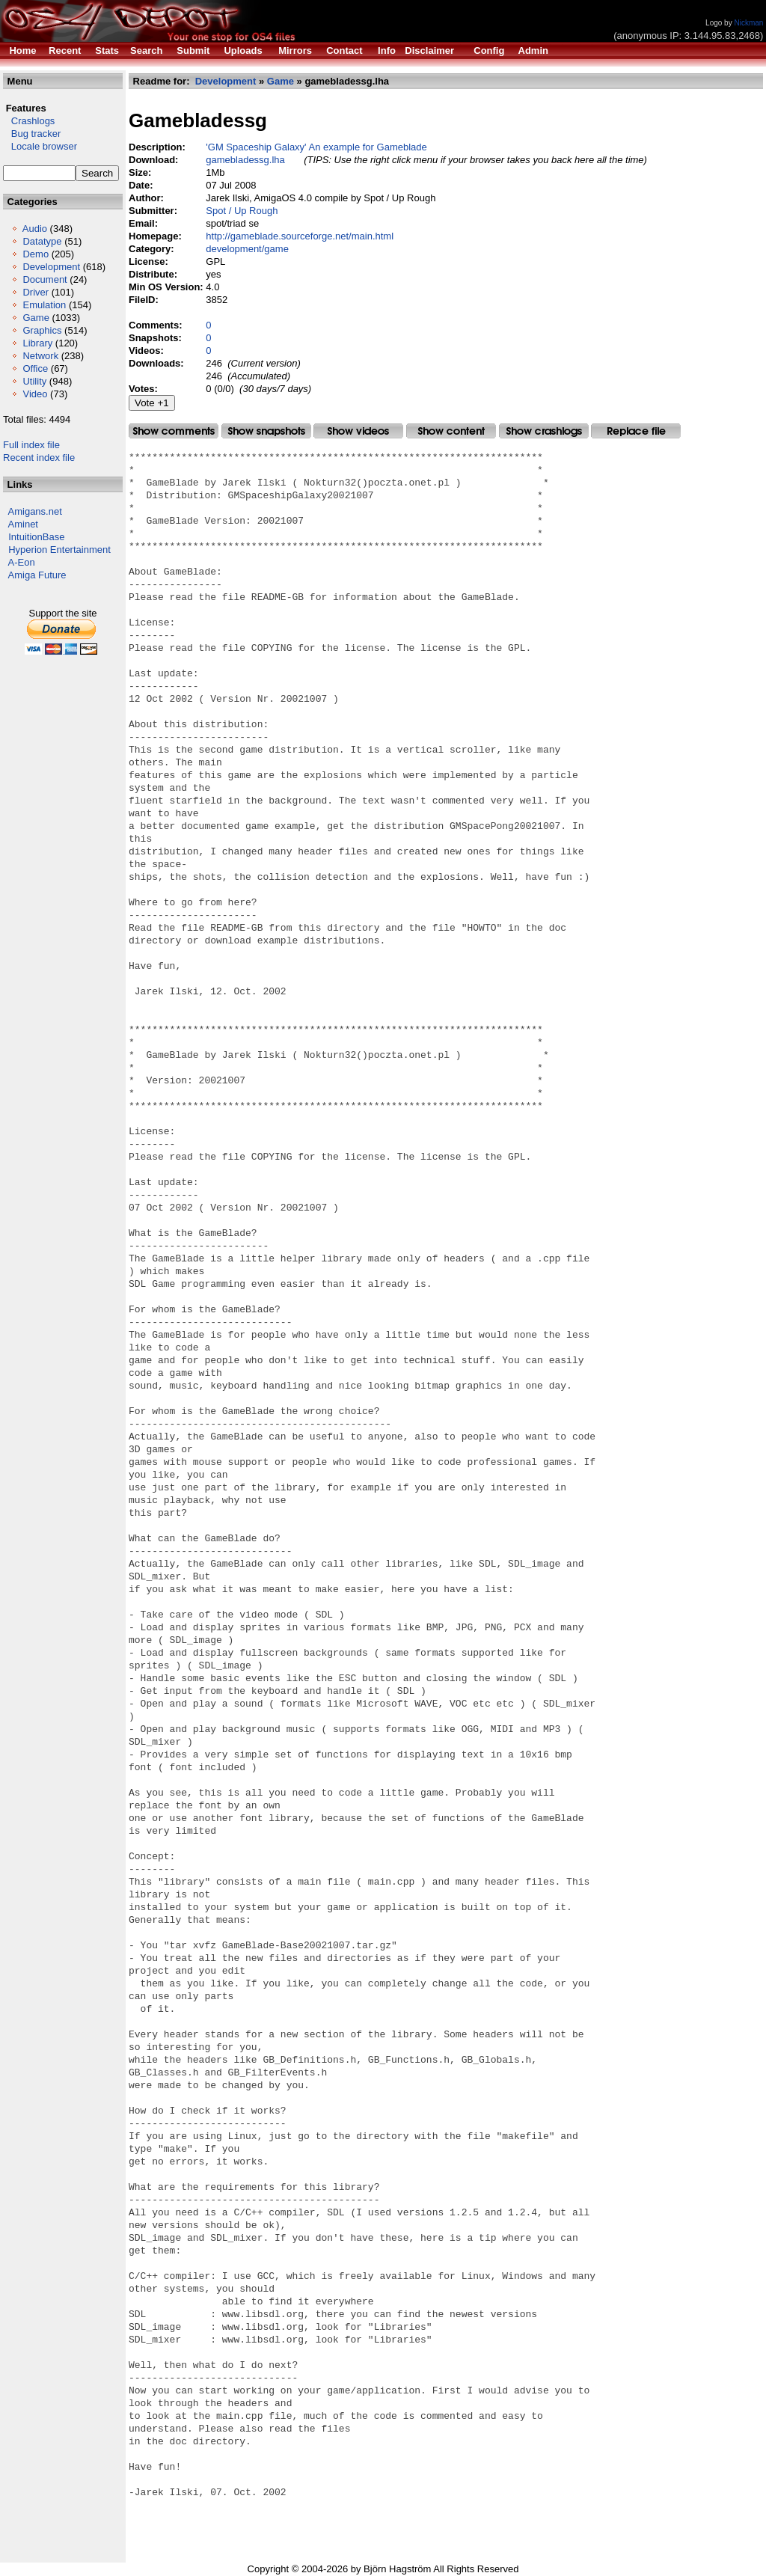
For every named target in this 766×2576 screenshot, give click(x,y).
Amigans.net (35, 511)
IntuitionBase (36, 536)
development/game (247, 248)
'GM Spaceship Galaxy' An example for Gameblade (316, 147)
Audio (34, 228)
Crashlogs (29, 120)
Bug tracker (32, 133)
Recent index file (39, 457)
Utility (34, 381)
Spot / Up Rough (242, 210)
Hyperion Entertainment (59, 549)
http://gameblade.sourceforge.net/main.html (299, 236)
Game (35, 317)
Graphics (41, 330)
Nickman (748, 23)
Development (51, 266)
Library (37, 343)
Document (44, 279)
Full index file (31, 444)
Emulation (44, 304)
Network (40, 355)
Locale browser (40, 146)
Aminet (23, 524)
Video (34, 394)
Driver (35, 292)
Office (35, 368)
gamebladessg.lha (245, 159)
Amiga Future (37, 575)
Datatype (41, 241)
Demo (35, 254)
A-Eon (21, 562)
